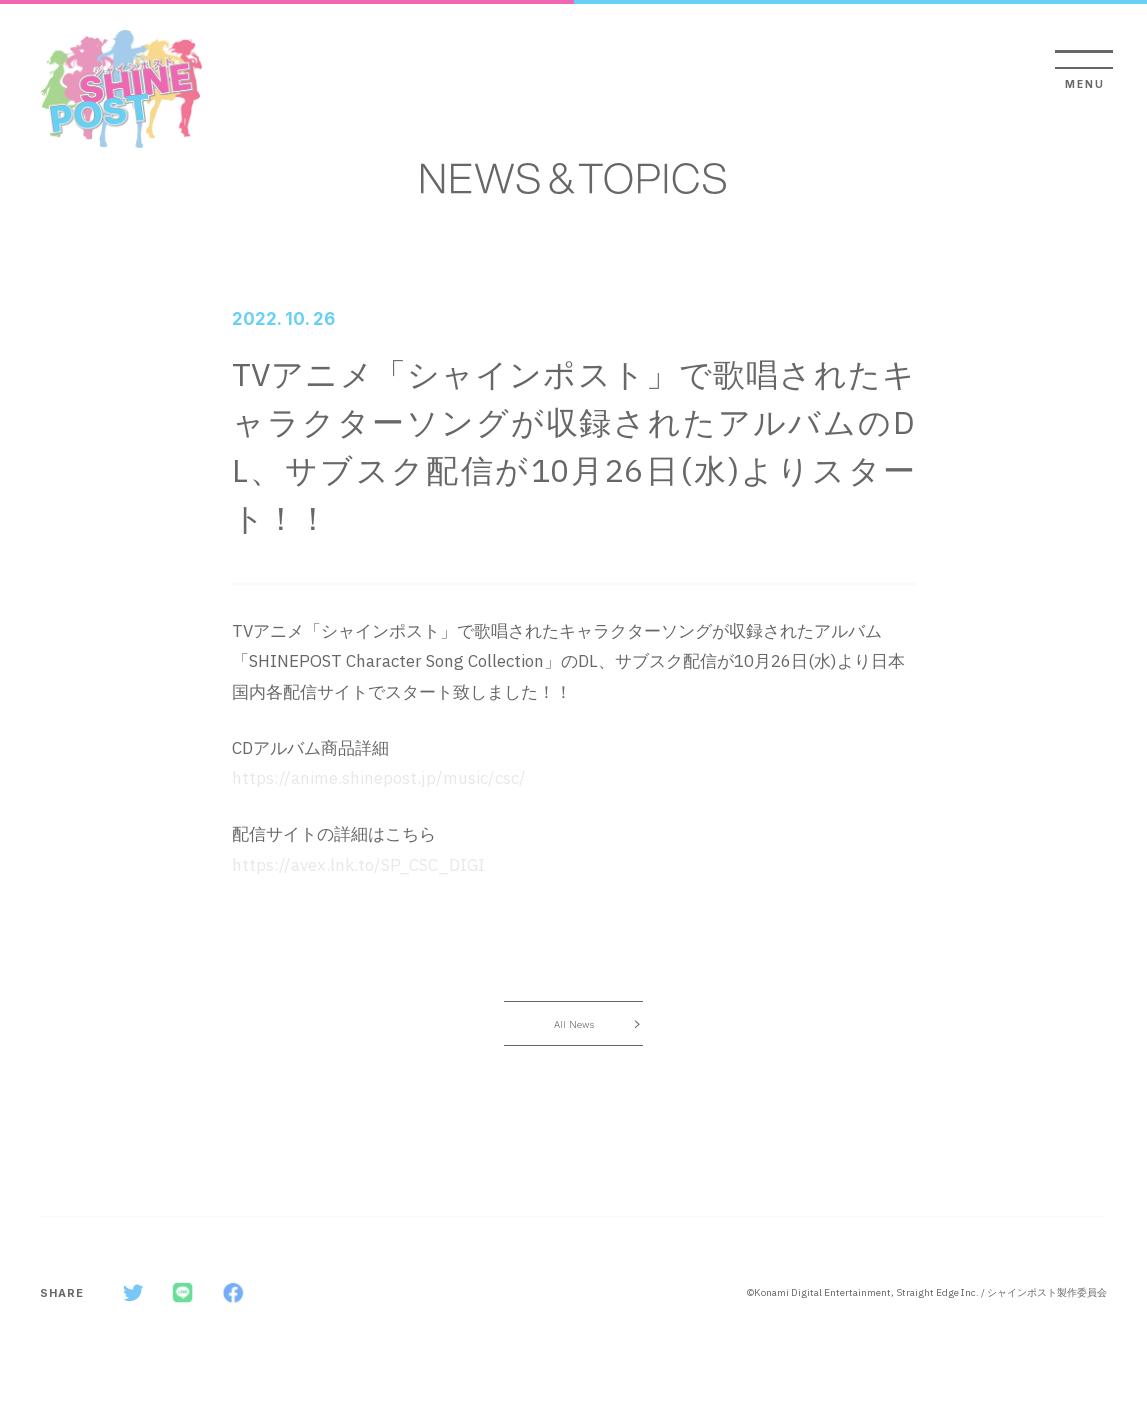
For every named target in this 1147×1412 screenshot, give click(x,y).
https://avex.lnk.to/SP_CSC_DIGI (358, 865)
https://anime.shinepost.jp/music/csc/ (379, 778)
